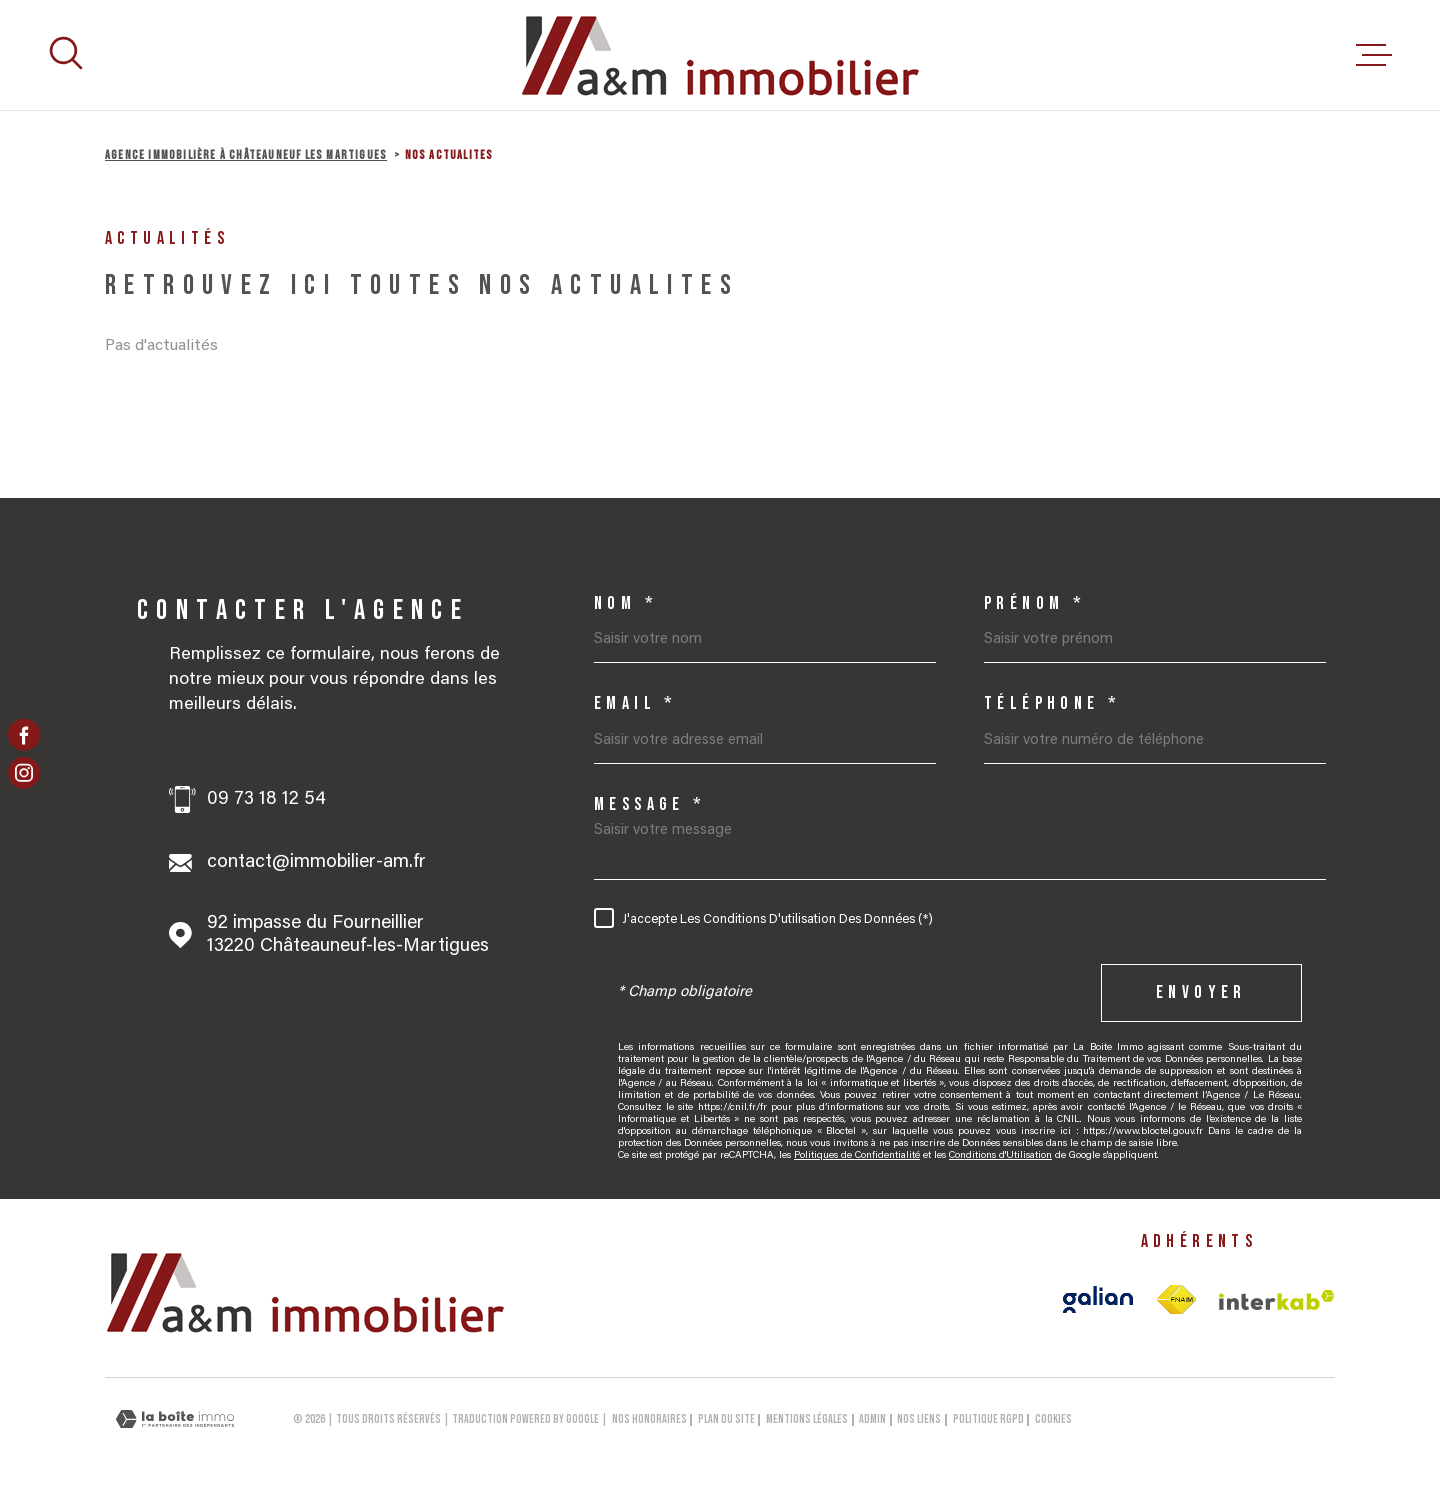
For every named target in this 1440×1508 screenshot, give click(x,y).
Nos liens (919, 1419)
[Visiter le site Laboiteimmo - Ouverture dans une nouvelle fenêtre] (175, 1419)
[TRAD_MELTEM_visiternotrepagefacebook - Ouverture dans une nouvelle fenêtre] (24, 735)
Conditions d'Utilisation (1000, 1156)
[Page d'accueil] (720, 55)
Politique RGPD (988, 1419)
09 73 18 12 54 (266, 799)
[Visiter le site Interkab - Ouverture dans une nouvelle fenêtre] (1277, 1300)
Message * (650, 805)
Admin (872, 1419)
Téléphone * (1052, 704)
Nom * (626, 604)
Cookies (1053, 1420)
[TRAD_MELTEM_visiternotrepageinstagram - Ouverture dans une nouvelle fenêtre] (24, 773)
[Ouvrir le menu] (1374, 55)
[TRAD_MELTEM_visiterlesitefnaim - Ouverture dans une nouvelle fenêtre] (1176, 1300)
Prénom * (1035, 604)
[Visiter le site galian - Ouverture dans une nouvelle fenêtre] (1098, 1299)
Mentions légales (807, 1419)
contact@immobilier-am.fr (316, 862)
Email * (636, 704)
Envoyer (1201, 992)
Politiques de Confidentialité (857, 1156)
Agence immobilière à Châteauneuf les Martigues (246, 155)
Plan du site (726, 1419)
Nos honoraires (649, 1419)
